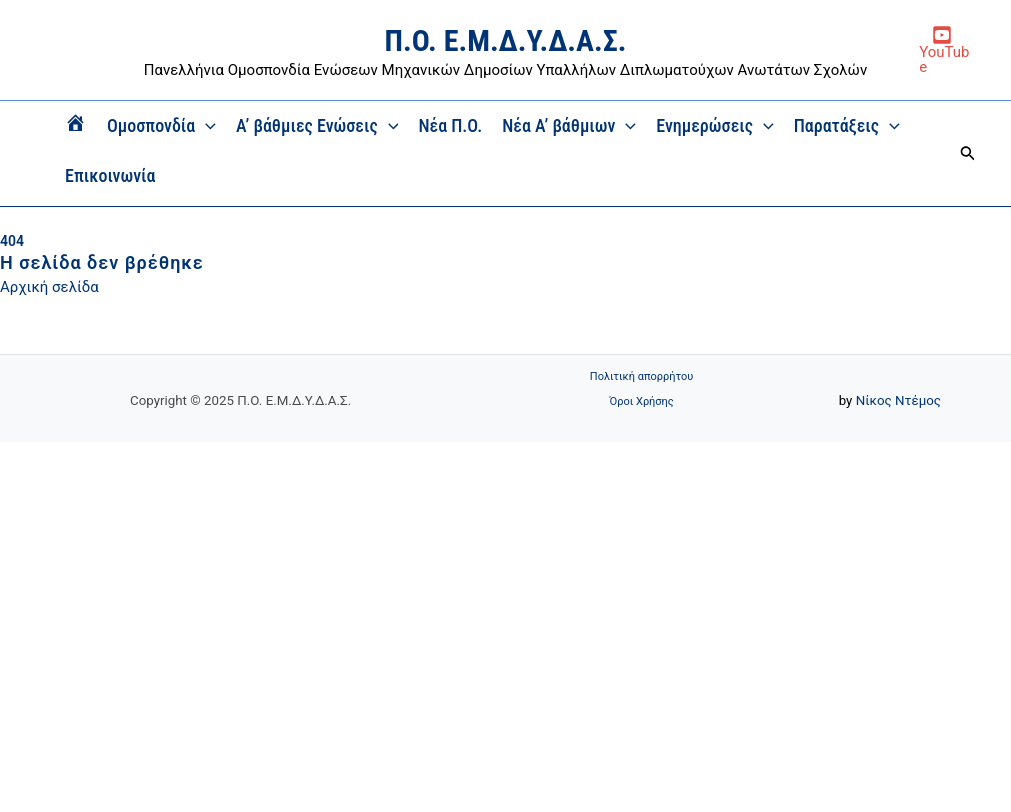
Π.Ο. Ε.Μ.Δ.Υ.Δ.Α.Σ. (506, 40)
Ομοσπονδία (161, 126)
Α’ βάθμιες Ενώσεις (317, 126)
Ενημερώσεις (715, 126)
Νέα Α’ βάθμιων (569, 126)
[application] (205, 126)
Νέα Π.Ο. (450, 125)
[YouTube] (941, 50)
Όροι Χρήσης (642, 401)
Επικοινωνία (110, 175)
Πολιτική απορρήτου (642, 376)
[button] (968, 153)
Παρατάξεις (847, 126)
